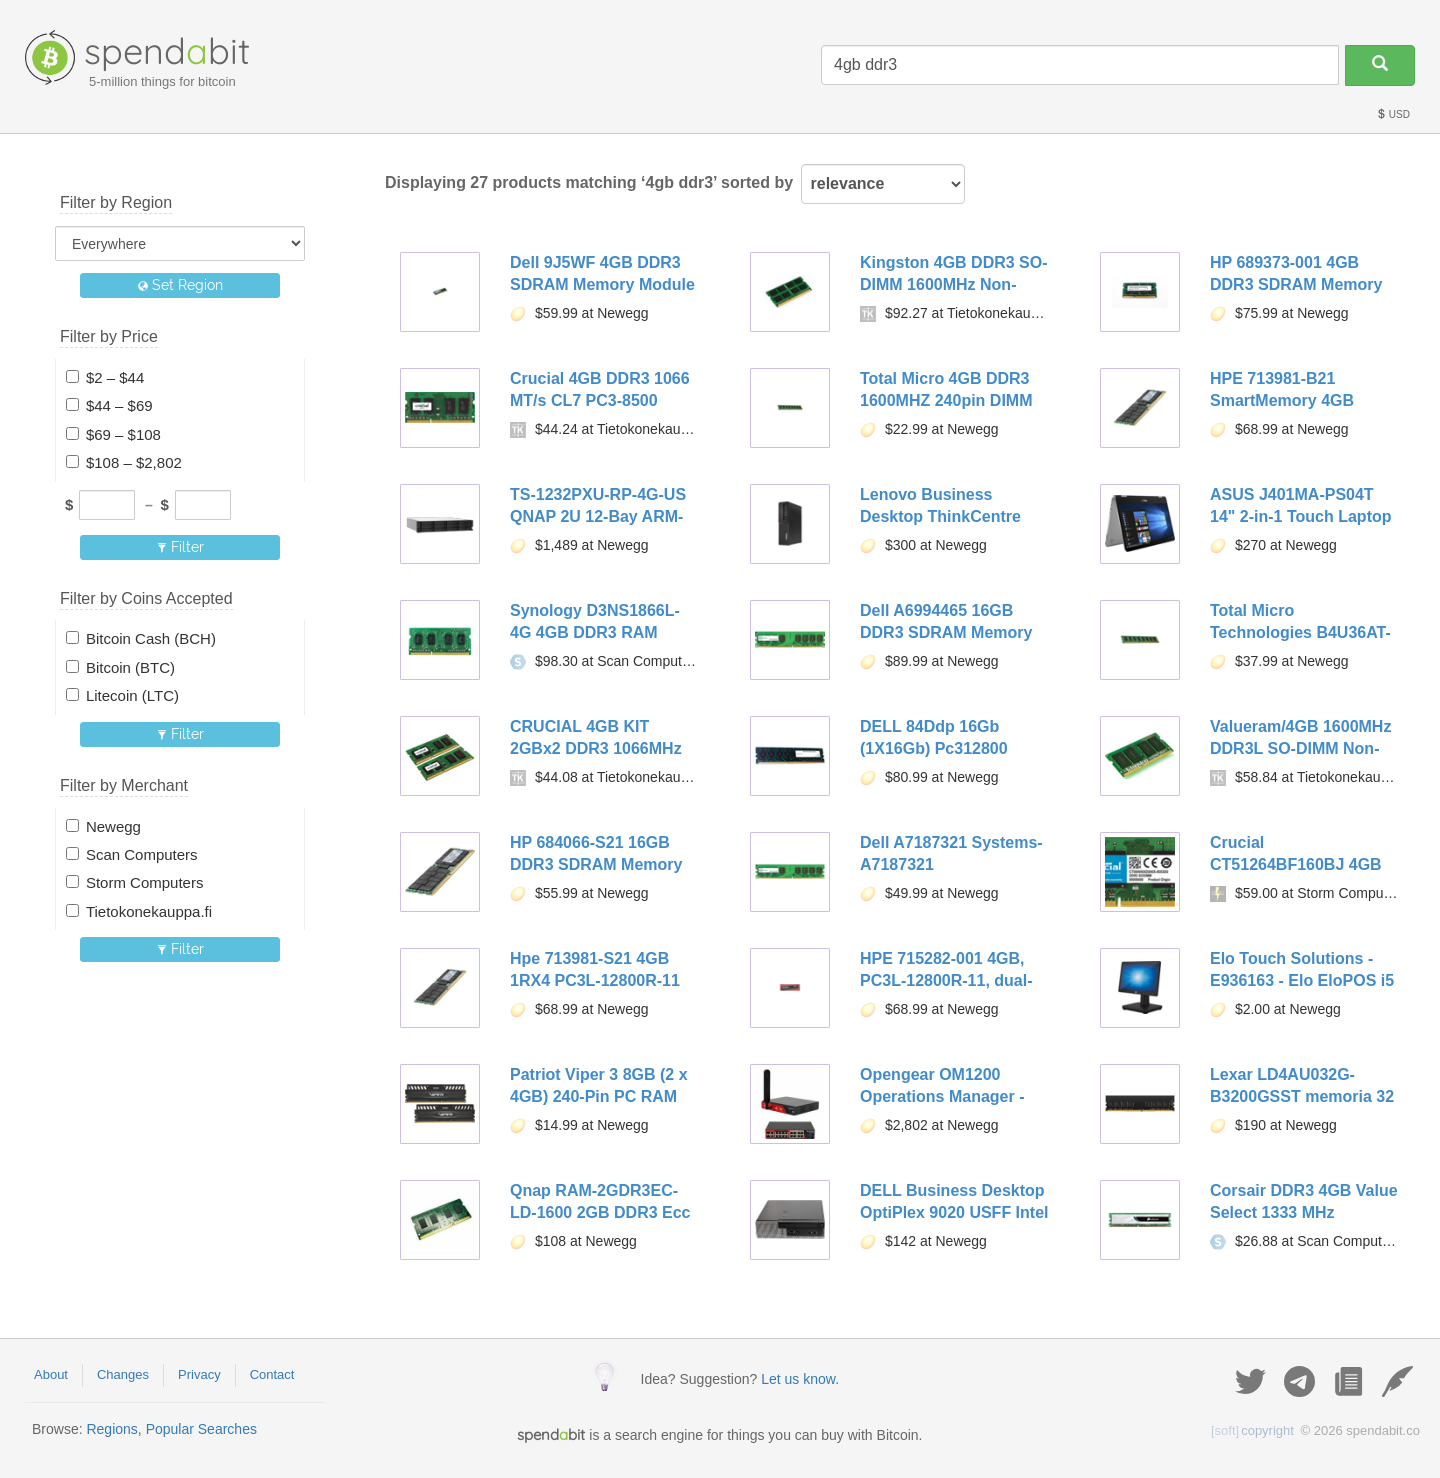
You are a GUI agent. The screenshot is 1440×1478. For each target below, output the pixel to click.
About (51, 1374)
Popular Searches (201, 1429)
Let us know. (800, 1379)
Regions (111, 1429)
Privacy (199, 1374)
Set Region (180, 285)
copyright (1252, 1430)
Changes (123, 1374)
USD (1393, 114)
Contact (272, 1374)
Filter (180, 547)
